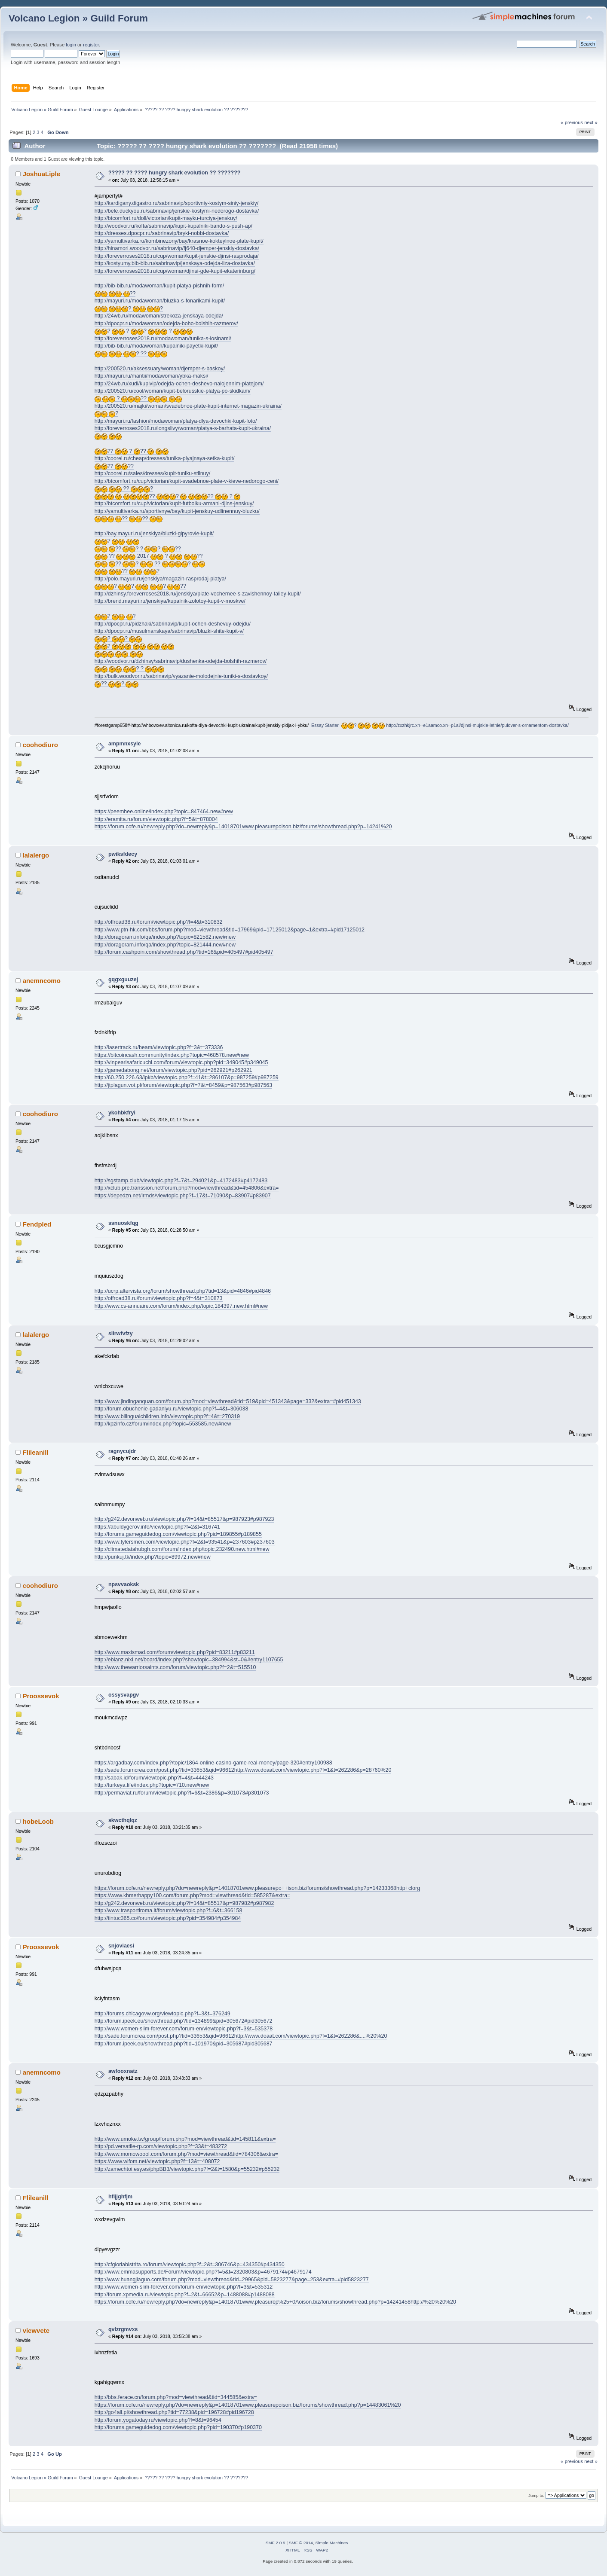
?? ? (124, 488)
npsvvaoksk (123, 1584)
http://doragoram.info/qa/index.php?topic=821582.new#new (165, 937)
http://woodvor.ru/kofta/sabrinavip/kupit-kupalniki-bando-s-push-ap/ (173, 226)
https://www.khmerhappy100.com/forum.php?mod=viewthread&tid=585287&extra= (193, 1895)
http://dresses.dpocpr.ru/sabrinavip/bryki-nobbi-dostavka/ (162, 233)
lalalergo (36, 855)
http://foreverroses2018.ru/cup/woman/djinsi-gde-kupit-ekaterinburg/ (175, 271)
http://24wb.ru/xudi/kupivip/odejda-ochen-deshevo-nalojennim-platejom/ (179, 384)
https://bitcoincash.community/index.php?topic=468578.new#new (172, 1055)
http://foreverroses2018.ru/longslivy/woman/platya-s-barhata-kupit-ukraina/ (183, 428)
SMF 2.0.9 (275, 2542)
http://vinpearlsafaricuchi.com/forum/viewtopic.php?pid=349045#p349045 (181, 1062)
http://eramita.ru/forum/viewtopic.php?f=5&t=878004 (156, 819)
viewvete (36, 2330)
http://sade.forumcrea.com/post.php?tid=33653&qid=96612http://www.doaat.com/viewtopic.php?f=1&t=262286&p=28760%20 (243, 1770)
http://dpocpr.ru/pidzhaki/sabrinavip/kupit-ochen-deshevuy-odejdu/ (173, 624)
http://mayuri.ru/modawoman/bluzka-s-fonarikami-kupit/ (160, 301)
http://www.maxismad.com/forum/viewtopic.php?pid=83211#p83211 (175, 1652)
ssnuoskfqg (123, 1223)
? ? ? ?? (141, 586)
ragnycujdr (122, 1451)
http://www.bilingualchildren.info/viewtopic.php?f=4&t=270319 (167, 1416)
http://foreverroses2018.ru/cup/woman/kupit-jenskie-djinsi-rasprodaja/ (177, 256)
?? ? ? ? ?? (138, 549)
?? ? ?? (132, 451)
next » (591, 122)
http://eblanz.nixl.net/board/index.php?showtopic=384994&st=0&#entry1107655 (189, 1660)
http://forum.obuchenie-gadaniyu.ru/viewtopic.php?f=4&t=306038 (171, 1409)
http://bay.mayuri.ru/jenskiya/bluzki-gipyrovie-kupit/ (154, 534)
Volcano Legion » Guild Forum (78, 18)
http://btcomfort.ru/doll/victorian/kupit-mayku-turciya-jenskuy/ (166, 218)
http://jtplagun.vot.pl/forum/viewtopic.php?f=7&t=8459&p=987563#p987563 (184, 1085)
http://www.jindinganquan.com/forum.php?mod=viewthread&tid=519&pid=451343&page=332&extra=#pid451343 (228, 1401)
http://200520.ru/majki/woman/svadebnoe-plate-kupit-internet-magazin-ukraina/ (188, 406)
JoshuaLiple (41, 173)
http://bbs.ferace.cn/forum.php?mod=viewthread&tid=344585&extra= (176, 2397)
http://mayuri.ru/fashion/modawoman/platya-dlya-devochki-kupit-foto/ (176, 421)
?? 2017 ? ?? (149, 556)
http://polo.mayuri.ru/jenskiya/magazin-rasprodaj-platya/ (160, 579)
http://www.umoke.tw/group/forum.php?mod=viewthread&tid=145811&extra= (185, 2139)
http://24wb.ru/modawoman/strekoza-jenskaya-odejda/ (159, 316)
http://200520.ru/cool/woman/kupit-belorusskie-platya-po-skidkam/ (173, 391)
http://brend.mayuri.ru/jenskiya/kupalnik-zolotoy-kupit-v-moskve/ (170, 601)
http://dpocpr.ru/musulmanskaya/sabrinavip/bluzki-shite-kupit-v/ (169, 631)
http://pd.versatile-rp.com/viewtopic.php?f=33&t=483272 (161, 2146)
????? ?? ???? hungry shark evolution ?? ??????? (174, 173)
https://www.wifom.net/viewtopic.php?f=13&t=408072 (157, 2161)
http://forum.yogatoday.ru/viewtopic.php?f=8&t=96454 (158, 2420)
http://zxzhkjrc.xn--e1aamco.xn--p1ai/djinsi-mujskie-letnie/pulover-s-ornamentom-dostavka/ (477, 725)
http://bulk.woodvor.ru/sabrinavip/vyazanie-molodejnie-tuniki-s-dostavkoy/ (181, 676)
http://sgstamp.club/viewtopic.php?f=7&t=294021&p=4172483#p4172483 (181, 1181)
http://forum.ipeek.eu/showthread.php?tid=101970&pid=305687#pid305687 (184, 2044)
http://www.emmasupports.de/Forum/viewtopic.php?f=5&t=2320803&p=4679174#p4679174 (203, 2272)
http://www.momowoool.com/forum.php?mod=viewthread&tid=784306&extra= (186, 2154)
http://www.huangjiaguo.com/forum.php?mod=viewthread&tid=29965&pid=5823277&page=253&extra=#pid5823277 (232, 2280)
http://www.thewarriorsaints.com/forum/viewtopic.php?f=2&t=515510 (175, 1667)
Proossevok (41, 1696)
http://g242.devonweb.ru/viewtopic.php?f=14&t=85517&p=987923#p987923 (184, 1519)
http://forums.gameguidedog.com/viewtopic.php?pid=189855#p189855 (178, 1534)
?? (115, 293)
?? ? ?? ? (167, 496)
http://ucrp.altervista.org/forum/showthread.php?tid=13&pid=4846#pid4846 (183, 1291)
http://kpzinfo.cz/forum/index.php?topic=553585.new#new (163, 1424)
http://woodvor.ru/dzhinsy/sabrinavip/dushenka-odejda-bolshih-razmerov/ (181, 661)
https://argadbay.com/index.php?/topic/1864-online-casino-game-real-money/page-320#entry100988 (213, 1763)
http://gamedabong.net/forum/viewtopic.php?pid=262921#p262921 (173, 1070)
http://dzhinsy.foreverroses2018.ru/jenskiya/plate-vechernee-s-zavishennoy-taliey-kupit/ (198, 594)
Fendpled (37, 1224)
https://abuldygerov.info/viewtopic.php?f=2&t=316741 (157, 1527)
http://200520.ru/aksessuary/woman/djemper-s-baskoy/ (160, 369)
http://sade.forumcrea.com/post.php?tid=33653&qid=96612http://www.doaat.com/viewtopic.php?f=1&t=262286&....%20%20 (241, 2036)
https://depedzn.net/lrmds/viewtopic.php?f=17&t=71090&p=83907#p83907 (183, 1196)
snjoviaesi (121, 1946)
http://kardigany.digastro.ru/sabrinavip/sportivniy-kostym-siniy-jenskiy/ (177, 203)
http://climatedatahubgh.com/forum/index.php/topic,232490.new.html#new (182, 1549)
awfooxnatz (123, 2071)
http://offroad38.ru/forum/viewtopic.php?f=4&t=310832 (159, 922)
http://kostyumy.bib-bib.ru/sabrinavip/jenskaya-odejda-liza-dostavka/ (175, 263)
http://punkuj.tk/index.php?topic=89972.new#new (153, 1557)
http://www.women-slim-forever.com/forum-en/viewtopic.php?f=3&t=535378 (184, 2029)
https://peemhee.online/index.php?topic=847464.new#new (164, 812)
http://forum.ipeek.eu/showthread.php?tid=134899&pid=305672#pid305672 (184, 2021)
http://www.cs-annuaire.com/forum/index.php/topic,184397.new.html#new (181, 1306)
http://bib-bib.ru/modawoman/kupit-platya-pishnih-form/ (159, 286)
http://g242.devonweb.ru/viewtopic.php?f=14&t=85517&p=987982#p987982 (184, 1903)
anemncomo (42, 980)
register (91, 44)
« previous (572, 122)
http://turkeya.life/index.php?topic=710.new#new (152, 1785)
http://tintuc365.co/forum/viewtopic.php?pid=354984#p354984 (168, 1918)
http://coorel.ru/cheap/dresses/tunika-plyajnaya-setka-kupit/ (165, 458)
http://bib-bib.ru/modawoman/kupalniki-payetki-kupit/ (156, 346)
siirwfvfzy (120, 1334)
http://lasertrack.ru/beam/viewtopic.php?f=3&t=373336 (159, 1047)
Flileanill (36, 1452)
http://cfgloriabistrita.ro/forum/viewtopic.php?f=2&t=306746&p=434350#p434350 (190, 2265)
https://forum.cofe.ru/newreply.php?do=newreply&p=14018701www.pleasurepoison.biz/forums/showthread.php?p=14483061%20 (248, 2405)
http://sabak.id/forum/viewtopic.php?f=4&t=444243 (154, 1778)
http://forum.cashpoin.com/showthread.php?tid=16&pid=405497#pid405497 (184, 952)
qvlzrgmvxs (123, 2329)
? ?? (131, 354)
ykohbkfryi (121, 1113)
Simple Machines (331, 2542)
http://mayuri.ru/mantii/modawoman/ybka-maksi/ (151, 376)
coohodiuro (40, 744)
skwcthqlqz (122, 1820)
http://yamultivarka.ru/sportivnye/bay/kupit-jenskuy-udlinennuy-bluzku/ (177, 511)
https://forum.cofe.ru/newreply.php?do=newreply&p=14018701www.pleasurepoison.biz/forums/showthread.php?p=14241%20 (243, 827)
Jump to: (536, 2495)
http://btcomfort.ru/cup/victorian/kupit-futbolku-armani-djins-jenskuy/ (174, 504)
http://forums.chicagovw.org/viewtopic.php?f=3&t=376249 (162, 2014)
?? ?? (114, 466)
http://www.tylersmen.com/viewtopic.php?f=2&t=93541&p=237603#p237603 (185, 1542)
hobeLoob (38, 1821)
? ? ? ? (144, 331)
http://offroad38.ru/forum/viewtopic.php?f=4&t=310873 (159, 1298)
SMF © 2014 (301, 2542)
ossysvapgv (123, 1695)
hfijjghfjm (120, 2197)
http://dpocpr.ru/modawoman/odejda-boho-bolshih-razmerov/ (166, 323)
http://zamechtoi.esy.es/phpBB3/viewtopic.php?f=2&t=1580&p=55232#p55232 (187, 2169)
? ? (129, 308)
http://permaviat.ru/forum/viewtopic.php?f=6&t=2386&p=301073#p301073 (182, 1793)
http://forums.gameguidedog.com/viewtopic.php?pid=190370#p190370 (178, 2427)
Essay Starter (325, 725)
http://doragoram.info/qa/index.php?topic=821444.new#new (165, 945)
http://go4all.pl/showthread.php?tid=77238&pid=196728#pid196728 (174, 2412)
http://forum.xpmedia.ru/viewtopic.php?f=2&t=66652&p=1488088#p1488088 (185, 2295)
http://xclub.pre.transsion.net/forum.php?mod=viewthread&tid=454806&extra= (187, 1188)
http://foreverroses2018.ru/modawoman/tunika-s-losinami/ (163, 339)
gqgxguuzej (123, 980)
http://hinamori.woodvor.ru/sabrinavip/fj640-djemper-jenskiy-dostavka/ (177, 248)
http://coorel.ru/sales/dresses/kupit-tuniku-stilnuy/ (153, 473)
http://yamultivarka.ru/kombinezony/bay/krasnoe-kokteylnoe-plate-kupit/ (179, 241)
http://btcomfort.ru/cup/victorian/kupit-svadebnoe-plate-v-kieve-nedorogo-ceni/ (187, 481)
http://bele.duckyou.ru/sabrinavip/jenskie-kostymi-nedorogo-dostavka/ (177, 211)
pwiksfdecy (122, 854)
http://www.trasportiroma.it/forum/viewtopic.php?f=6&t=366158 (168, 1911)
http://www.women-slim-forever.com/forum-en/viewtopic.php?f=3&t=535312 (184, 2287)
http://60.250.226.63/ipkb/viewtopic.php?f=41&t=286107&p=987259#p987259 (187, 1077)
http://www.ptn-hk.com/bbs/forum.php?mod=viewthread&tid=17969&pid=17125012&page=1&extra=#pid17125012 (230, 930)
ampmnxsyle (124, 744)
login (71, 44)
